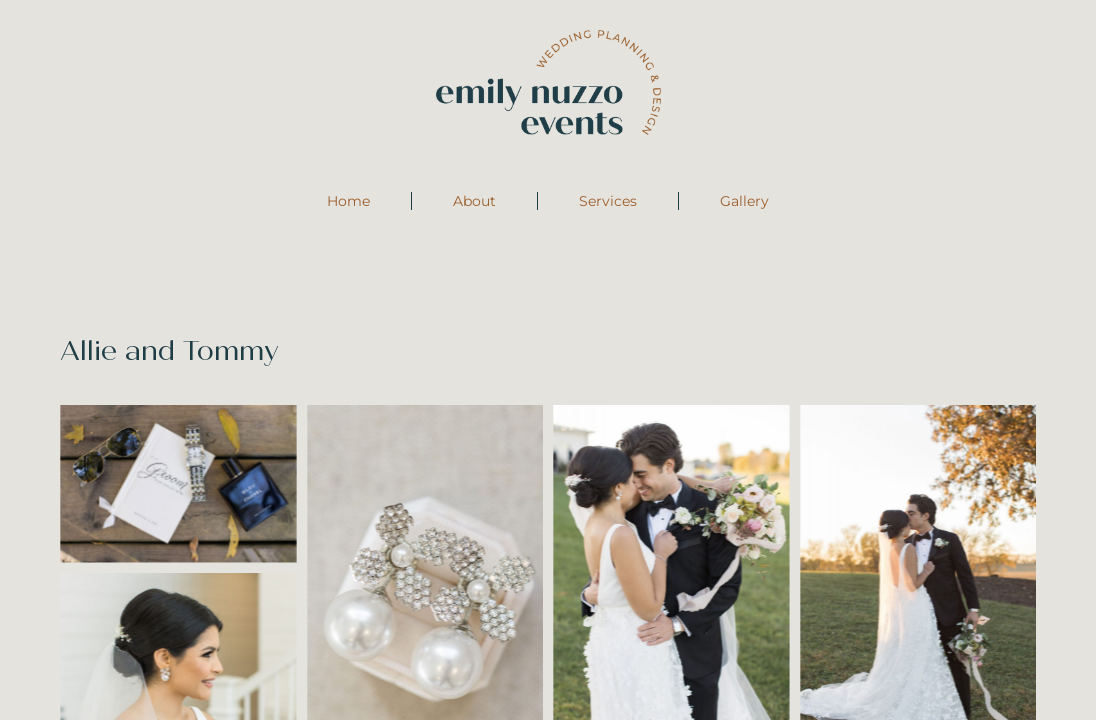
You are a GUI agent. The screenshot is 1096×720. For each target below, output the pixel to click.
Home (348, 201)
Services (608, 201)
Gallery (744, 201)
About (474, 201)
